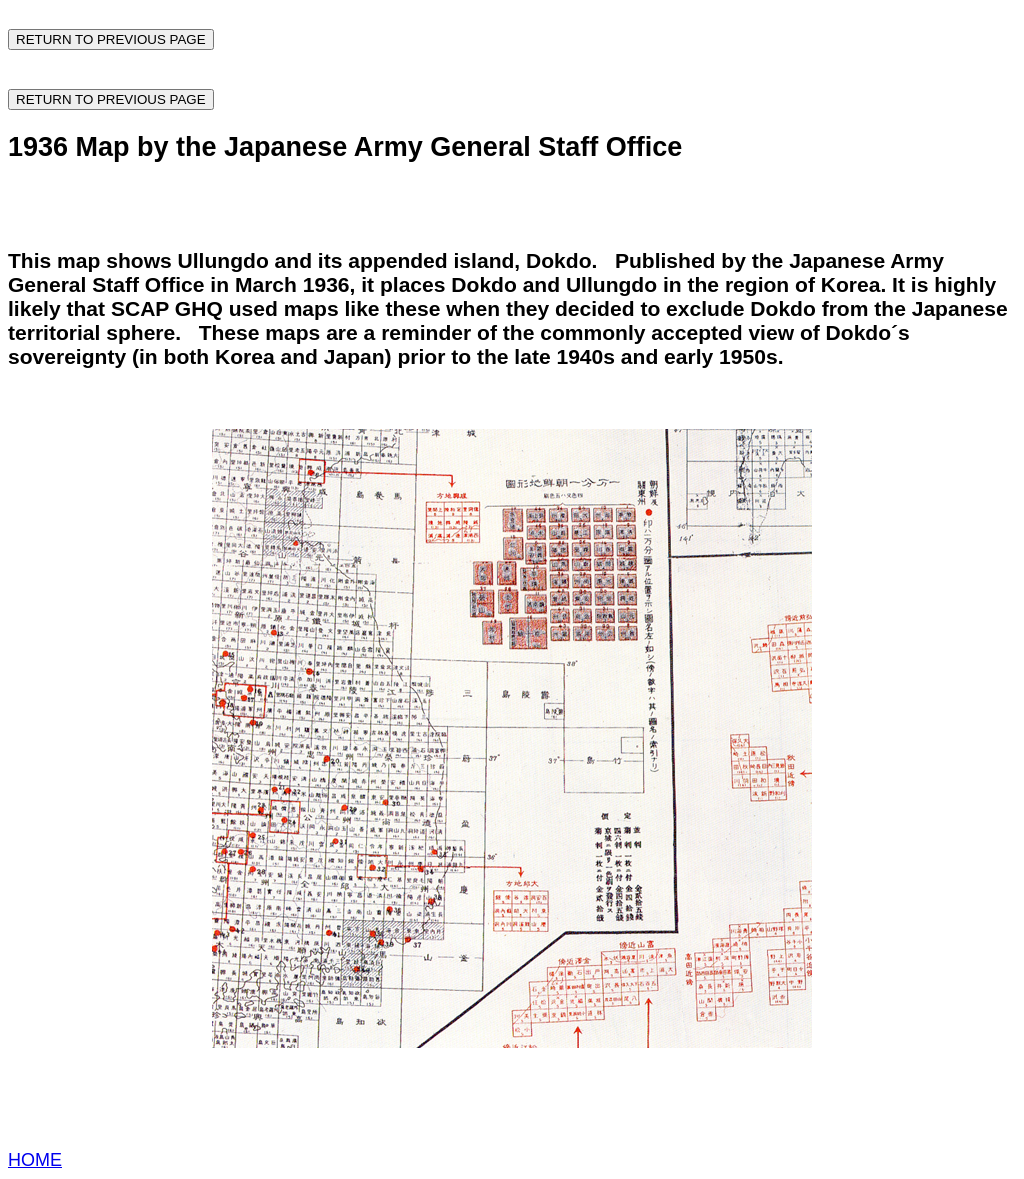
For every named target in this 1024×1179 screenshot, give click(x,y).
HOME (35, 1160)
